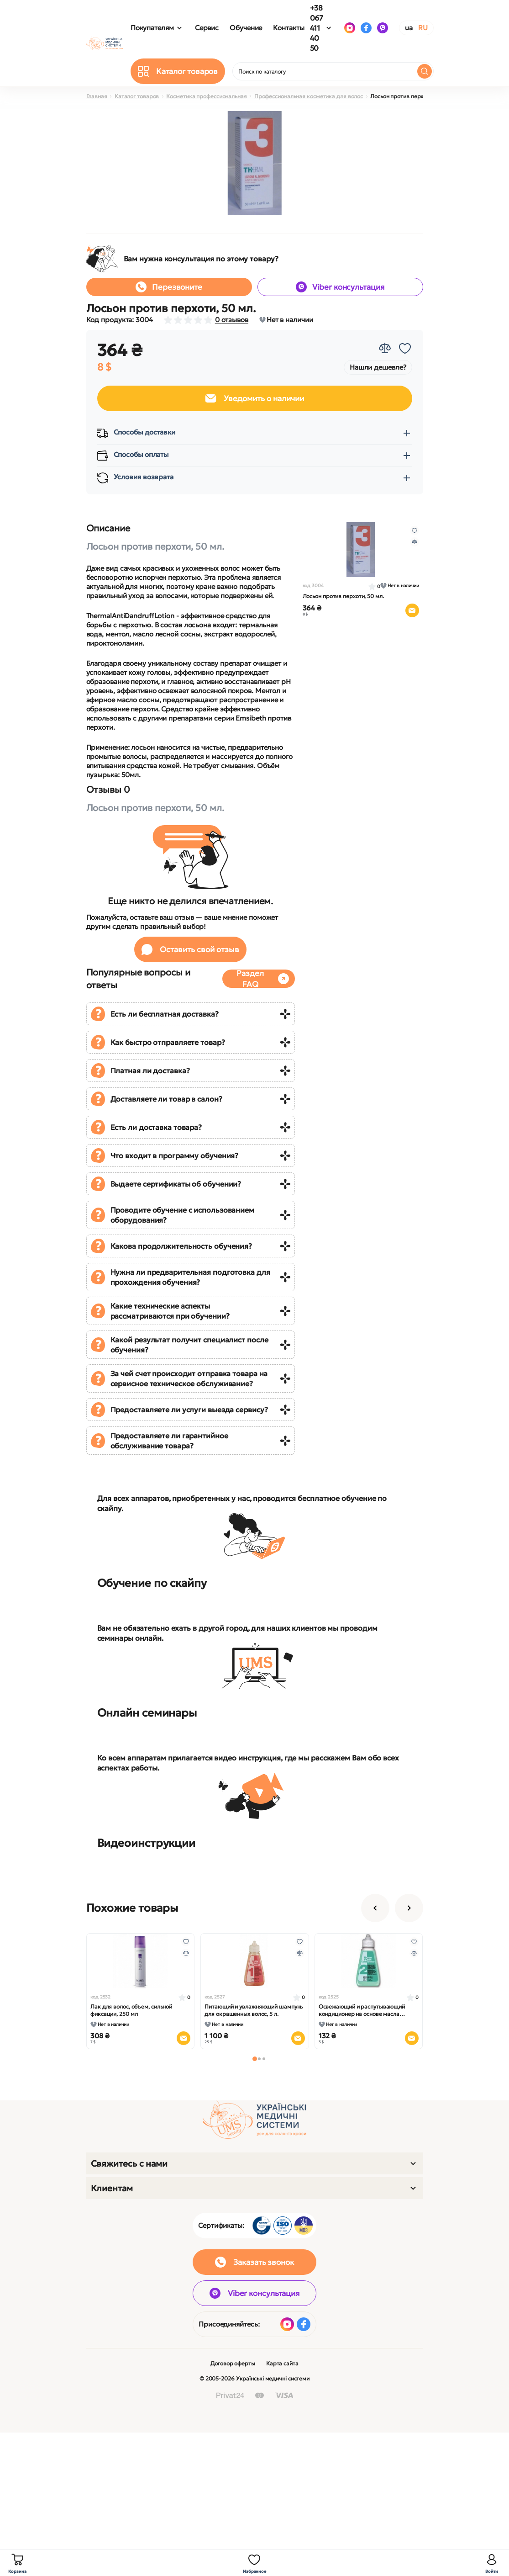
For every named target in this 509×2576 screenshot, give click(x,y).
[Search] (424, 71)
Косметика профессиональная (206, 96)
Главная (96, 96)
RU (423, 27)
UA (409, 27)
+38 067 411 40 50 (317, 28)
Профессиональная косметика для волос (308, 96)
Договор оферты (232, 2363)
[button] (254, 2059)
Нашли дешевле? (378, 367)
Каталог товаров (137, 96)
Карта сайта (282, 2363)
